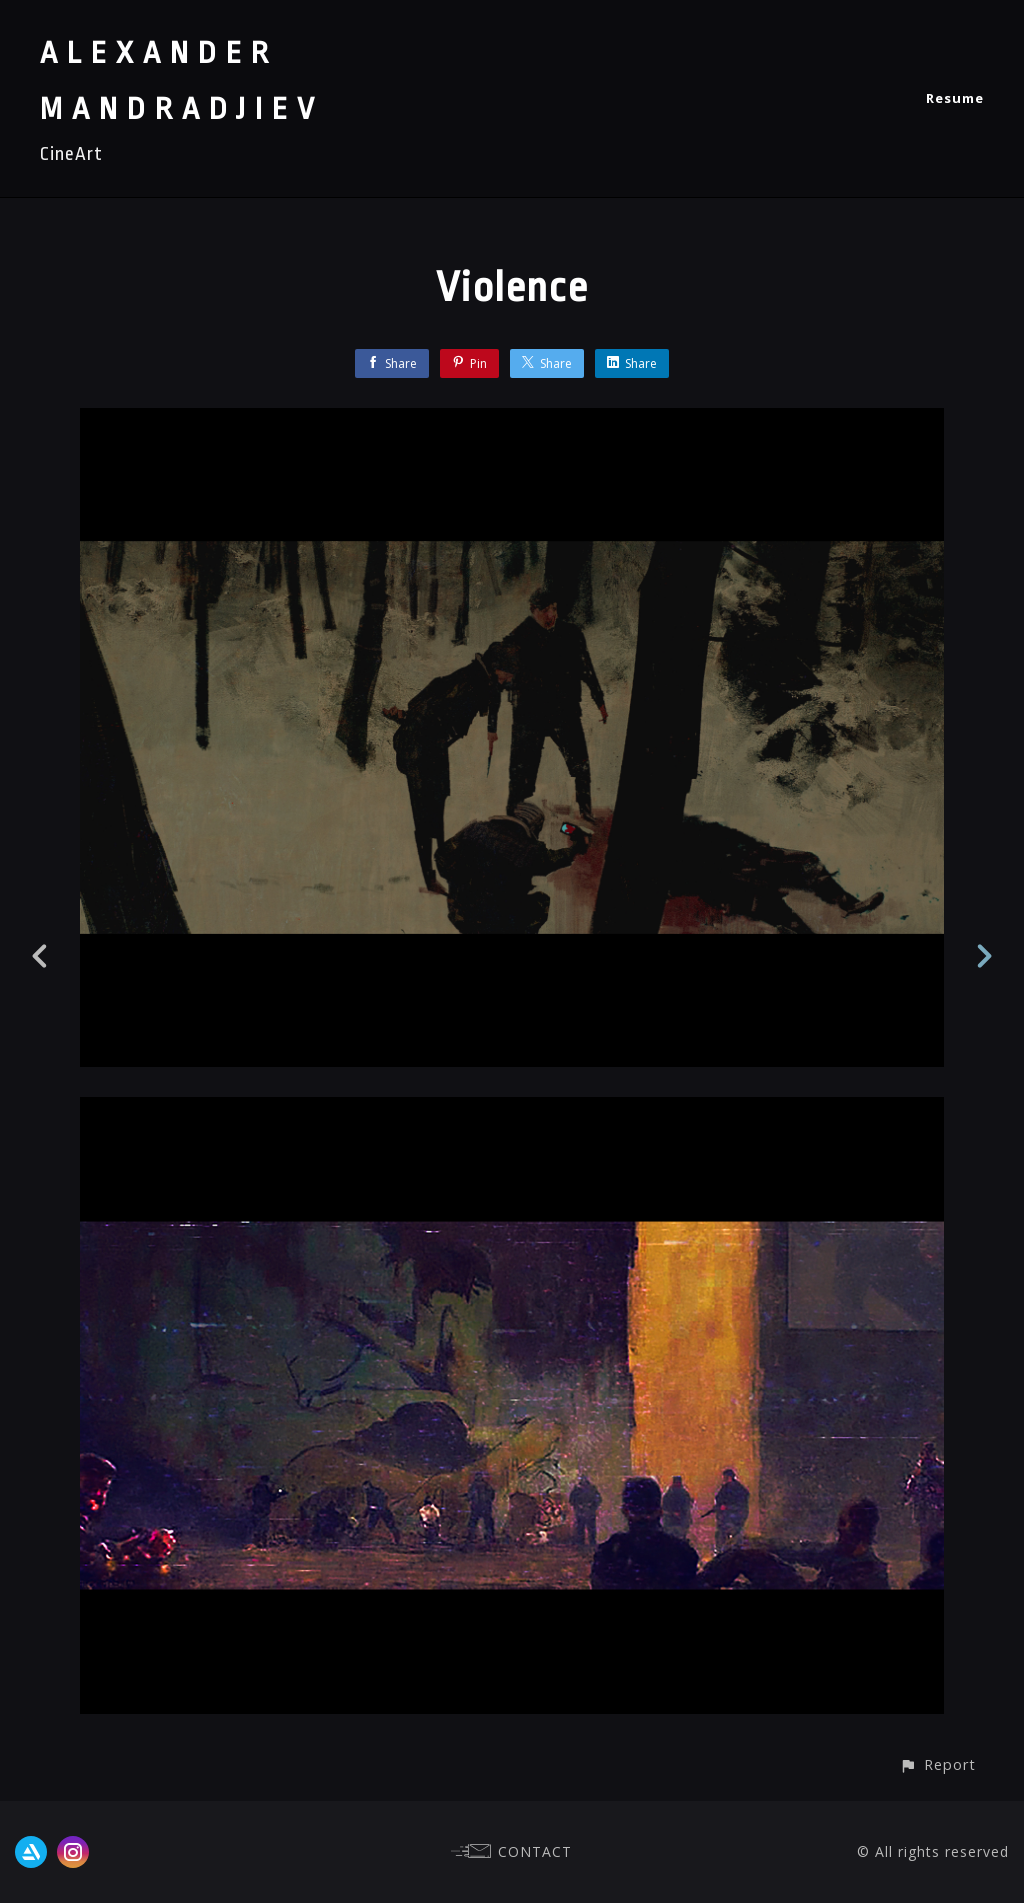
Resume (955, 98)
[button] (937, 1764)
